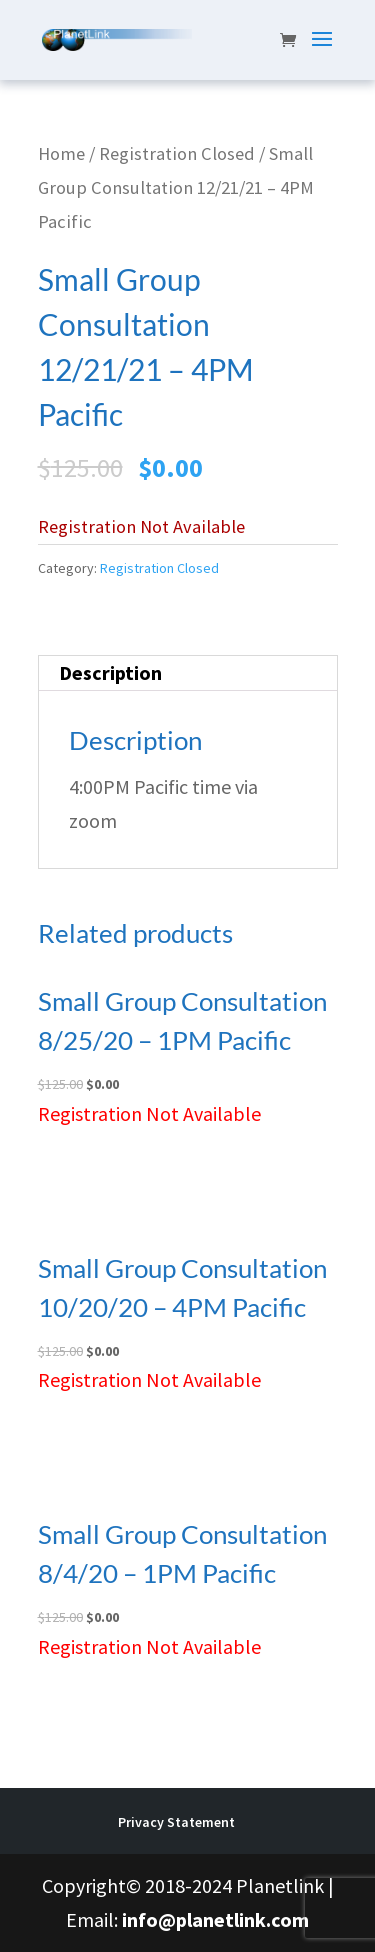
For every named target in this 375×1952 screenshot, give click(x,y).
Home (61, 153)
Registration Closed (177, 153)
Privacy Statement (176, 1822)
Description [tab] (110, 672)
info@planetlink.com (215, 1919)
